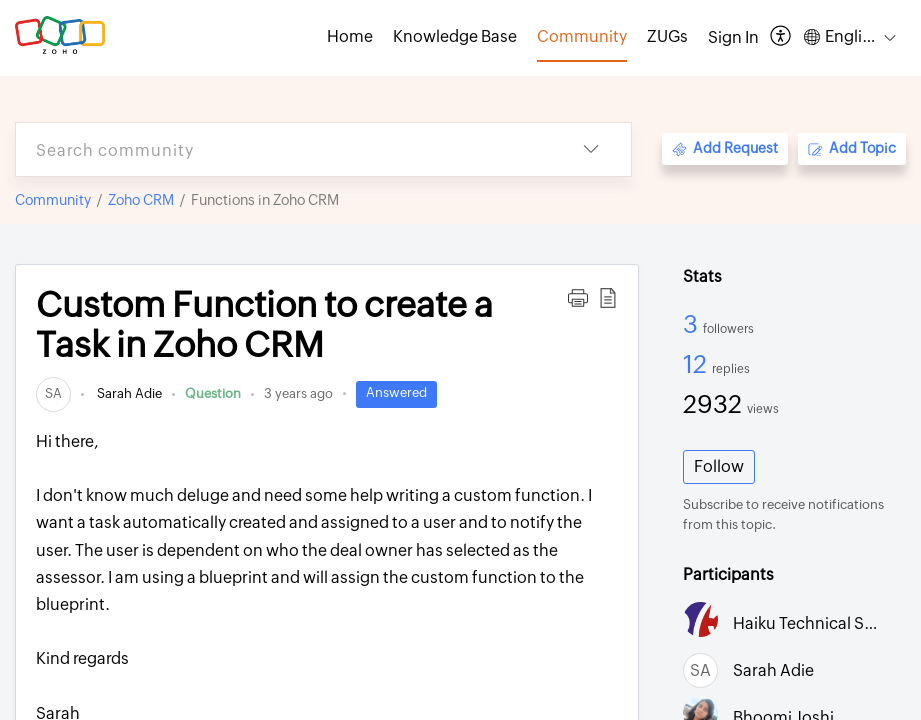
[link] (53, 393)
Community (53, 200)
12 (697, 364)
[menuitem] (733, 38)
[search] (283, 149)
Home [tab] (350, 36)
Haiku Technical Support (824, 623)
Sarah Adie (128, 393)
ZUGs (667, 36)
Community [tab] (582, 36)
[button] (578, 298)
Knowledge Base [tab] (455, 36)
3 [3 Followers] (693, 324)
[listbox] (591, 149)
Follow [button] (719, 466)
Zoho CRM (141, 200)
